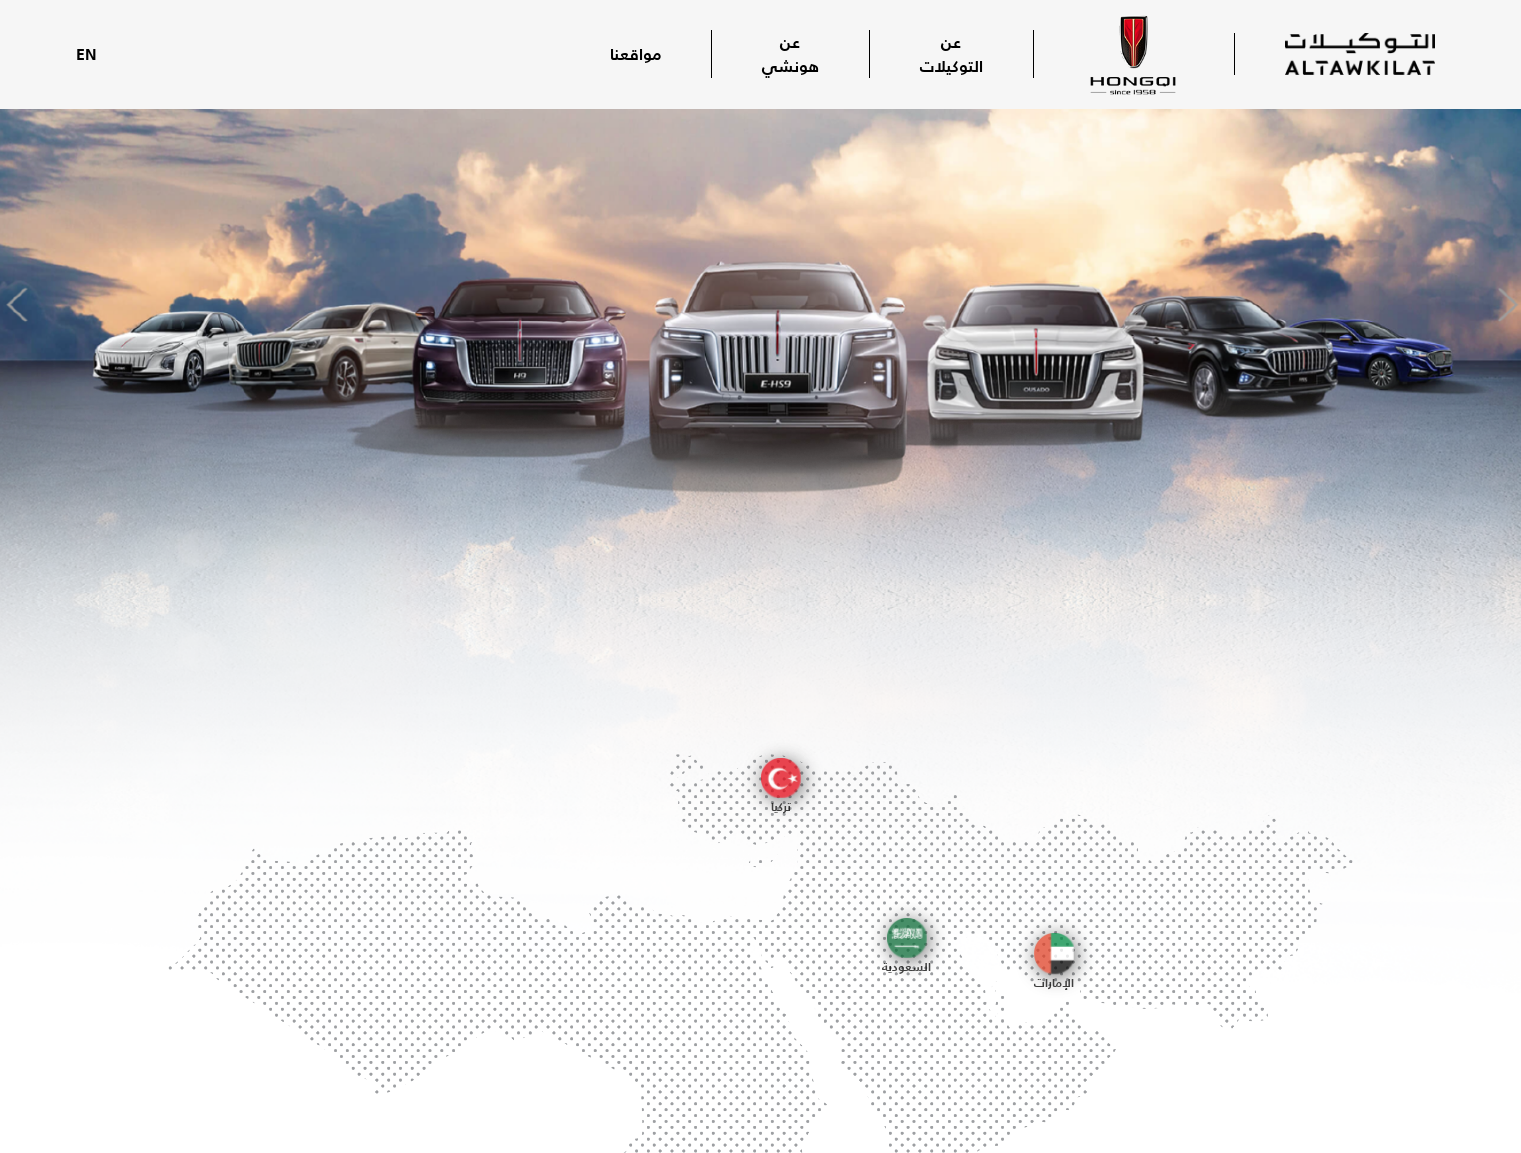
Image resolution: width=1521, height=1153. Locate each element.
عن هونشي (790, 54)
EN (86, 54)
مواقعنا (635, 54)
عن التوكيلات (951, 54)
